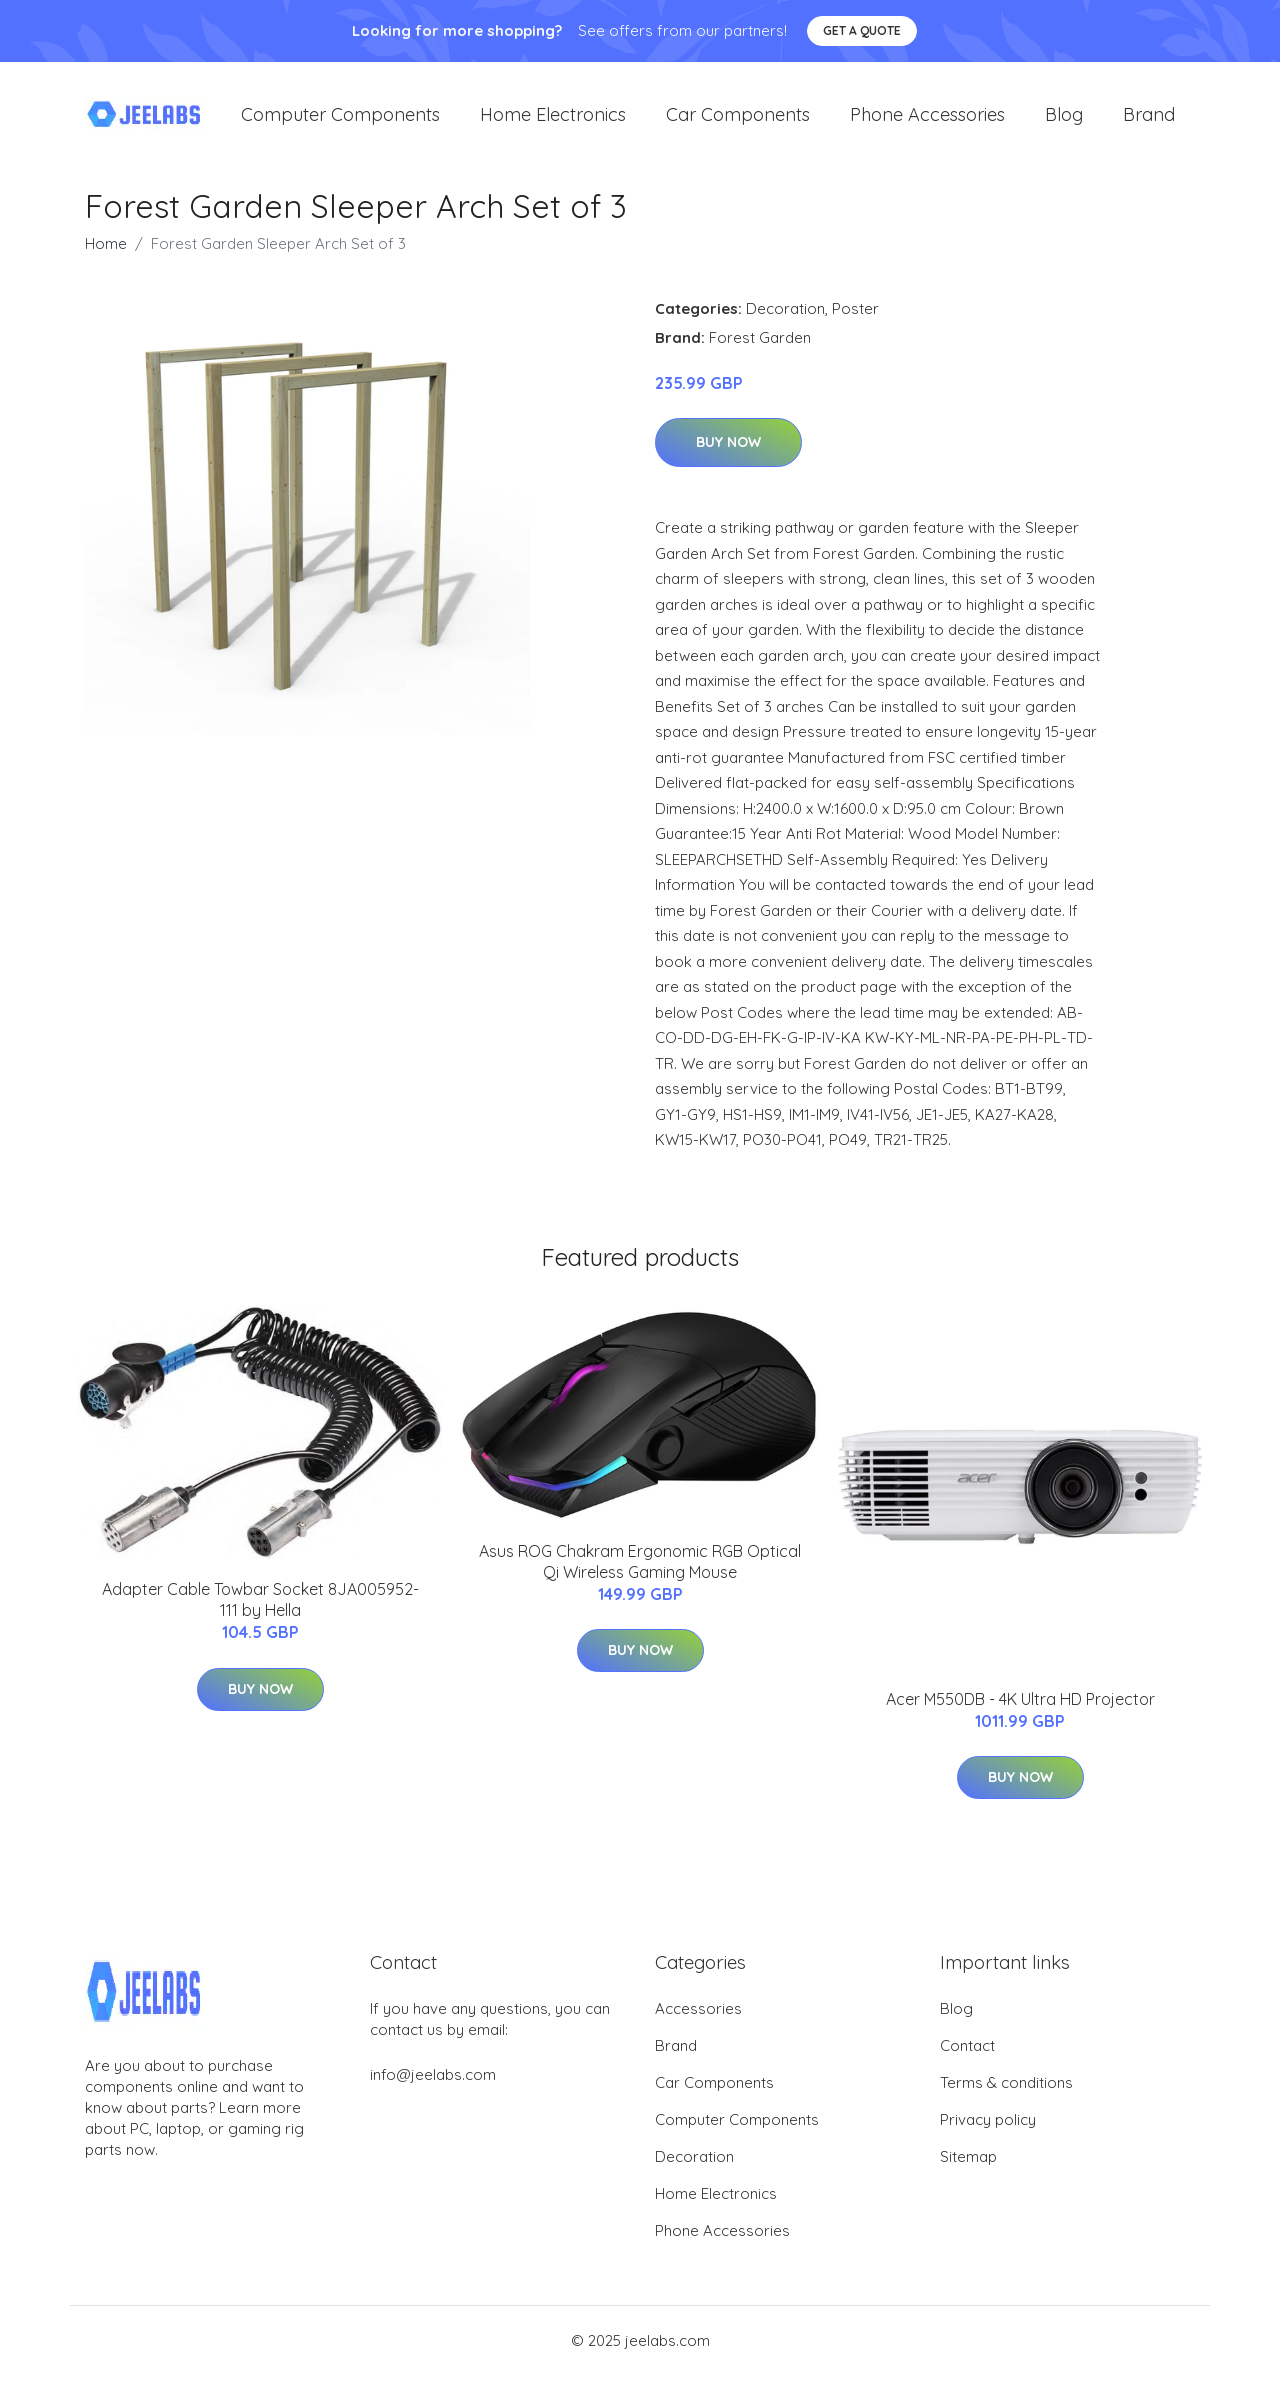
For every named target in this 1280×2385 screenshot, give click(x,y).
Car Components (738, 119)
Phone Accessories (927, 119)
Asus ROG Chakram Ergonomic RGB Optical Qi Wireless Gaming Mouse (640, 1571)
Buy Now (728, 453)
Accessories (698, 2018)
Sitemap (968, 2166)
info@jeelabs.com (433, 2084)
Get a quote (862, 30)
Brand (1149, 119)
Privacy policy (988, 2129)
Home (106, 253)
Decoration (785, 318)
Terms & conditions (1006, 2092)
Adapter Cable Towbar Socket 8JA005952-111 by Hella (260, 1610)
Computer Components (340, 119)
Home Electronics (553, 119)
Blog (1064, 119)
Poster (855, 318)
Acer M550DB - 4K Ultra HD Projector (1020, 1709)
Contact (967, 2055)
